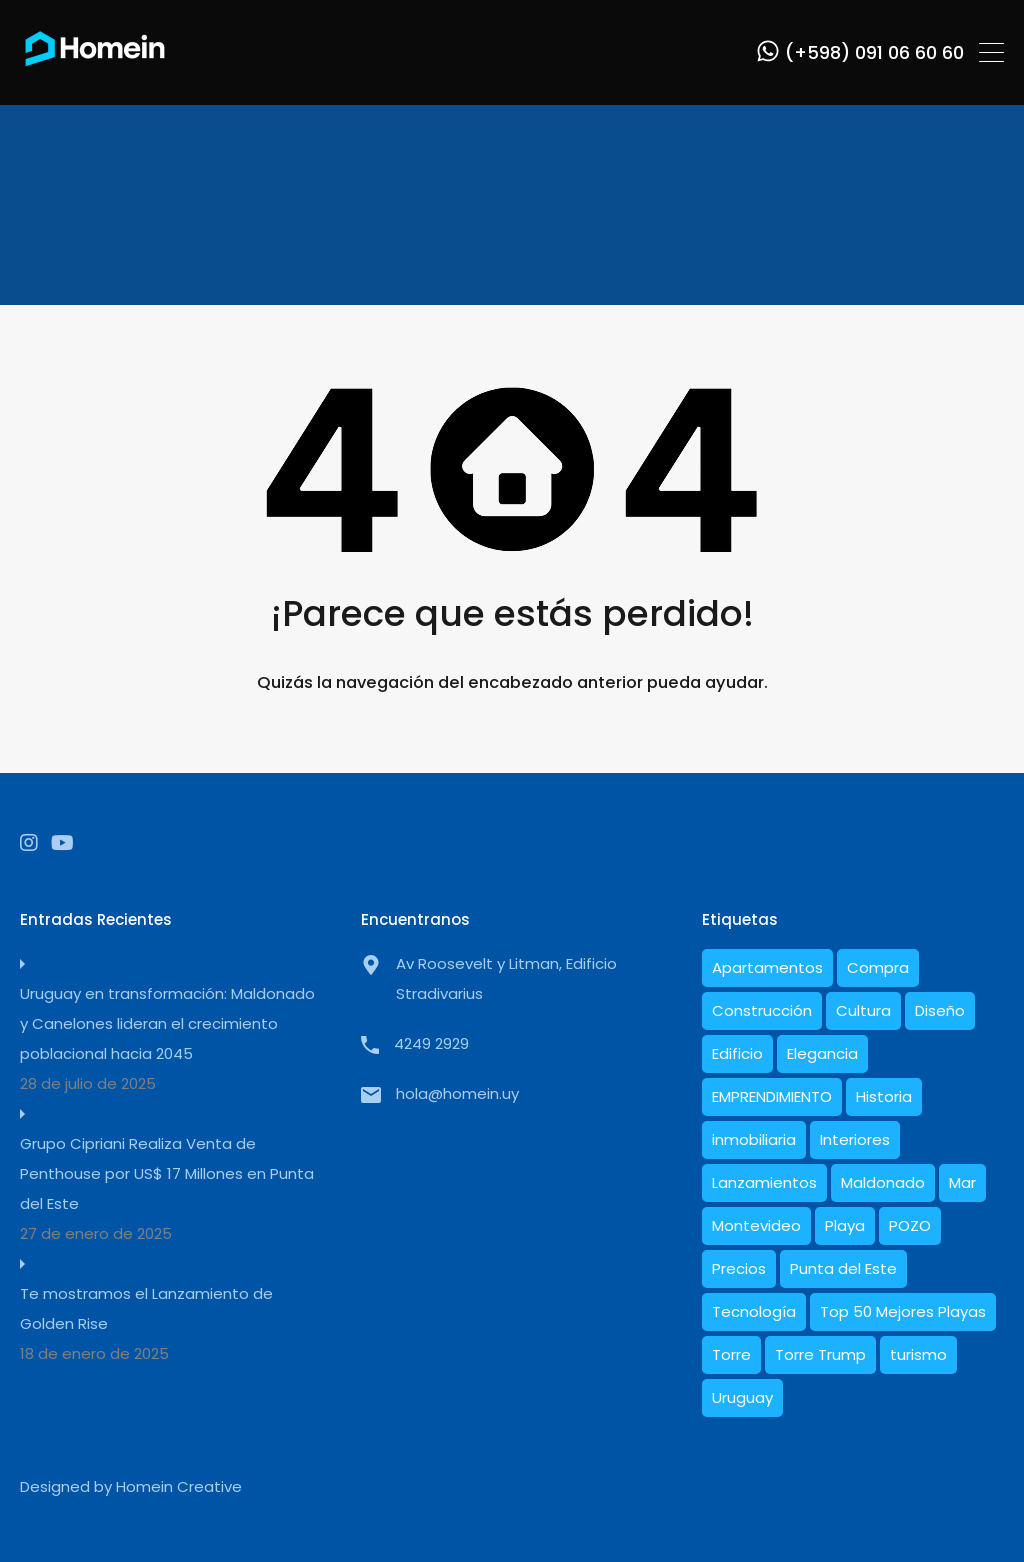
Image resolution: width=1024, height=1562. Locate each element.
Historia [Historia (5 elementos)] (884, 1096)
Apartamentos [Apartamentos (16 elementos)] (767, 967)
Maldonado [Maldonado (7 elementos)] (883, 1182)
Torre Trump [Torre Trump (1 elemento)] (820, 1354)
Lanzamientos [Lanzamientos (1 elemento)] (764, 1182)
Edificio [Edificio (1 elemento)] (737, 1053)
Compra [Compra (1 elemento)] (878, 967)
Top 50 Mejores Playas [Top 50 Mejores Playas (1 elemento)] (903, 1311)
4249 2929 (431, 1043)
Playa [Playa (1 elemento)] (845, 1225)
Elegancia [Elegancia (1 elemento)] (822, 1053)
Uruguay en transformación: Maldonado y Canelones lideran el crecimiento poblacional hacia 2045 (167, 1023)
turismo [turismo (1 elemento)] (918, 1354)
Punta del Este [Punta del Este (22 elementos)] (843, 1268)
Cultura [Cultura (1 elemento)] (863, 1010)
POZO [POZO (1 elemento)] (910, 1225)
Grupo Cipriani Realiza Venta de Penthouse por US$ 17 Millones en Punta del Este (167, 1173)
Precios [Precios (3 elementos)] (739, 1268)
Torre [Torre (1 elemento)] (731, 1354)
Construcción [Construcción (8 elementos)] (762, 1010)
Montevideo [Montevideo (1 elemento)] (756, 1225)
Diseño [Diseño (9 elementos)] (940, 1010)
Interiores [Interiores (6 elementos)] (855, 1139)
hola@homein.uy (457, 1093)
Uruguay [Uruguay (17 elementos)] (742, 1397)
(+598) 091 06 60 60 (874, 53)
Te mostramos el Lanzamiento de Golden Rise (146, 1308)
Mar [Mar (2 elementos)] (962, 1182)
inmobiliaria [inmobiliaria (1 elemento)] (754, 1139)
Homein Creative (179, 1486)
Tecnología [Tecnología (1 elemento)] (754, 1311)
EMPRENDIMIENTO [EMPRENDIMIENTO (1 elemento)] (772, 1096)
